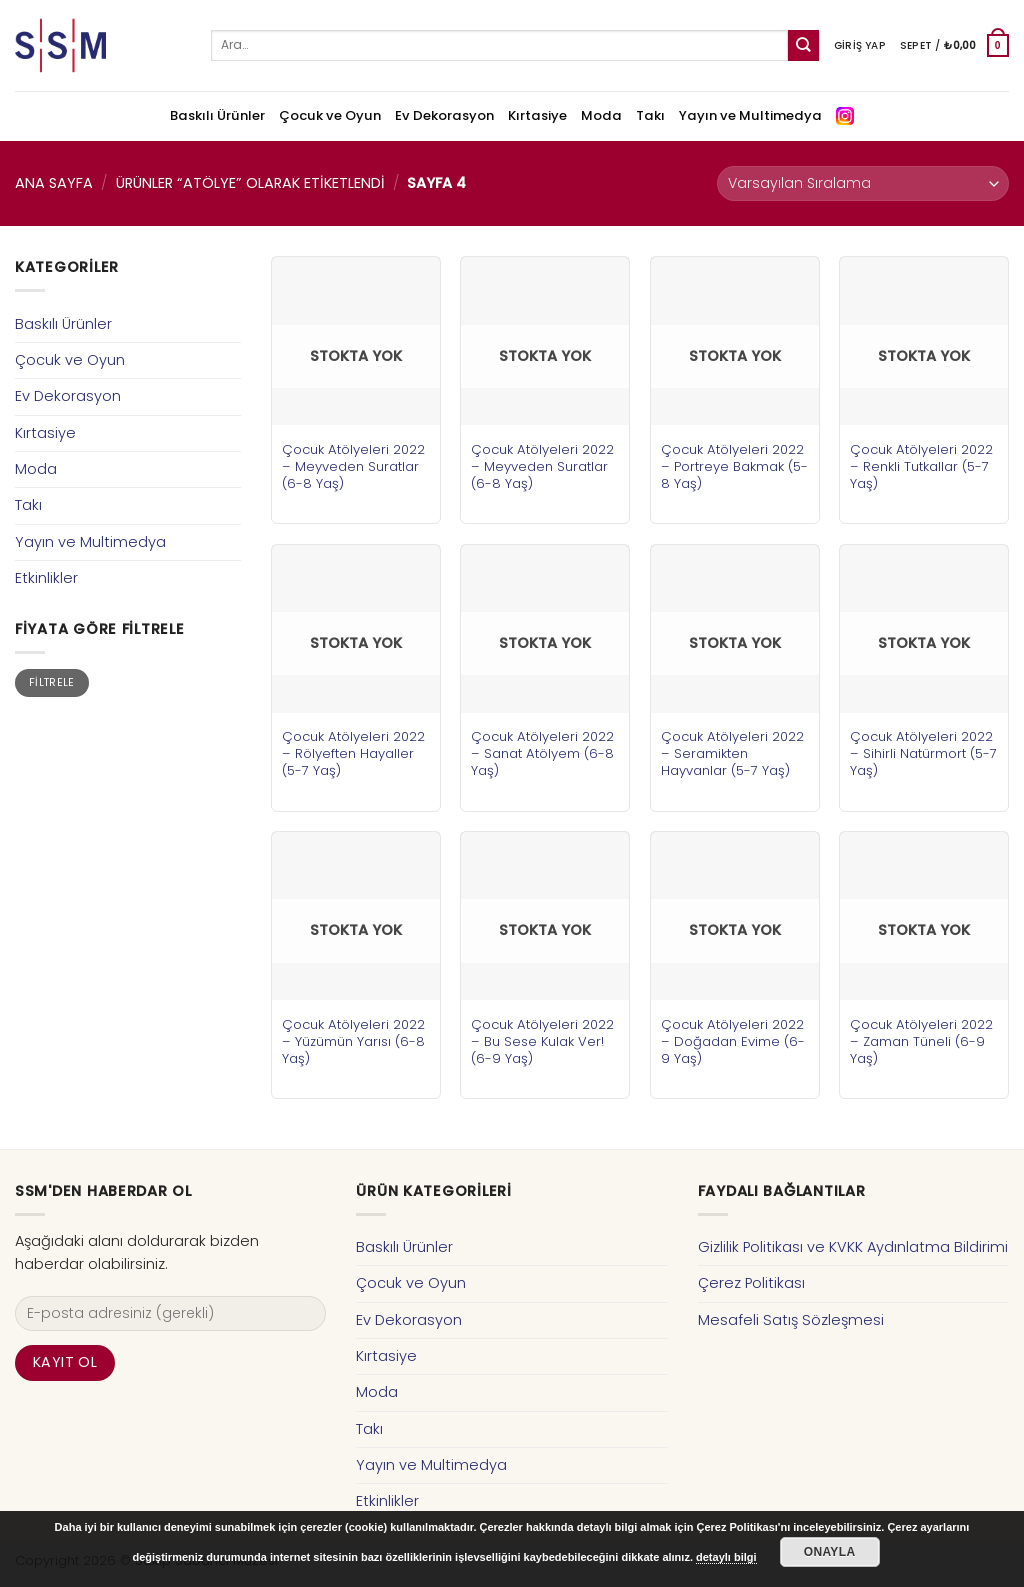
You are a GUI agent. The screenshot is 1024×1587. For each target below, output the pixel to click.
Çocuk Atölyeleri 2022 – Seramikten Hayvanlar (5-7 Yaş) (732, 753)
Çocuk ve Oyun (330, 115)
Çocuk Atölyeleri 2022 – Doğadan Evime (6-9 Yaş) (733, 1041)
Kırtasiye (537, 115)
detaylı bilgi (726, 1557)
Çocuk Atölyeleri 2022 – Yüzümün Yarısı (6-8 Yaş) (353, 1041)
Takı (650, 115)
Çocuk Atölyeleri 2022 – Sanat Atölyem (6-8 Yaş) (542, 753)
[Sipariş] (863, 183)
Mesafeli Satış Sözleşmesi (791, 1320)
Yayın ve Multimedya (750, 115)
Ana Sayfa (54, 183)
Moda (601, 115)
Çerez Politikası (751, 1283)
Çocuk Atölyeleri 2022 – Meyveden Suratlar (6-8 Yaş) (353, 466)
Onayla (830, 1552)
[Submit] (803, 45)
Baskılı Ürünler (217, 115)
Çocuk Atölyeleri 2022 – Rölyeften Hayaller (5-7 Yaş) (353, 753)
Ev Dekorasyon (444, 115)
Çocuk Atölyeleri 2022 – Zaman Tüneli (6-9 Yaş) (921, 1041)
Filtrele (52, 682)
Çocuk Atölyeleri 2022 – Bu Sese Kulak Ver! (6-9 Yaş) (542, 1041)
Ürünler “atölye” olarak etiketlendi (250, 183)
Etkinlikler (46, 578)
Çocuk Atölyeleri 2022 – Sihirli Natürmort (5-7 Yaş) (923, 753)
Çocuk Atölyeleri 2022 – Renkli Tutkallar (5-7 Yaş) (921, 466)
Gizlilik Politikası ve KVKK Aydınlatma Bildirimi (853, 1247)
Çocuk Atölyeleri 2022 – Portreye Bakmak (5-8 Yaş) (734, 466)
